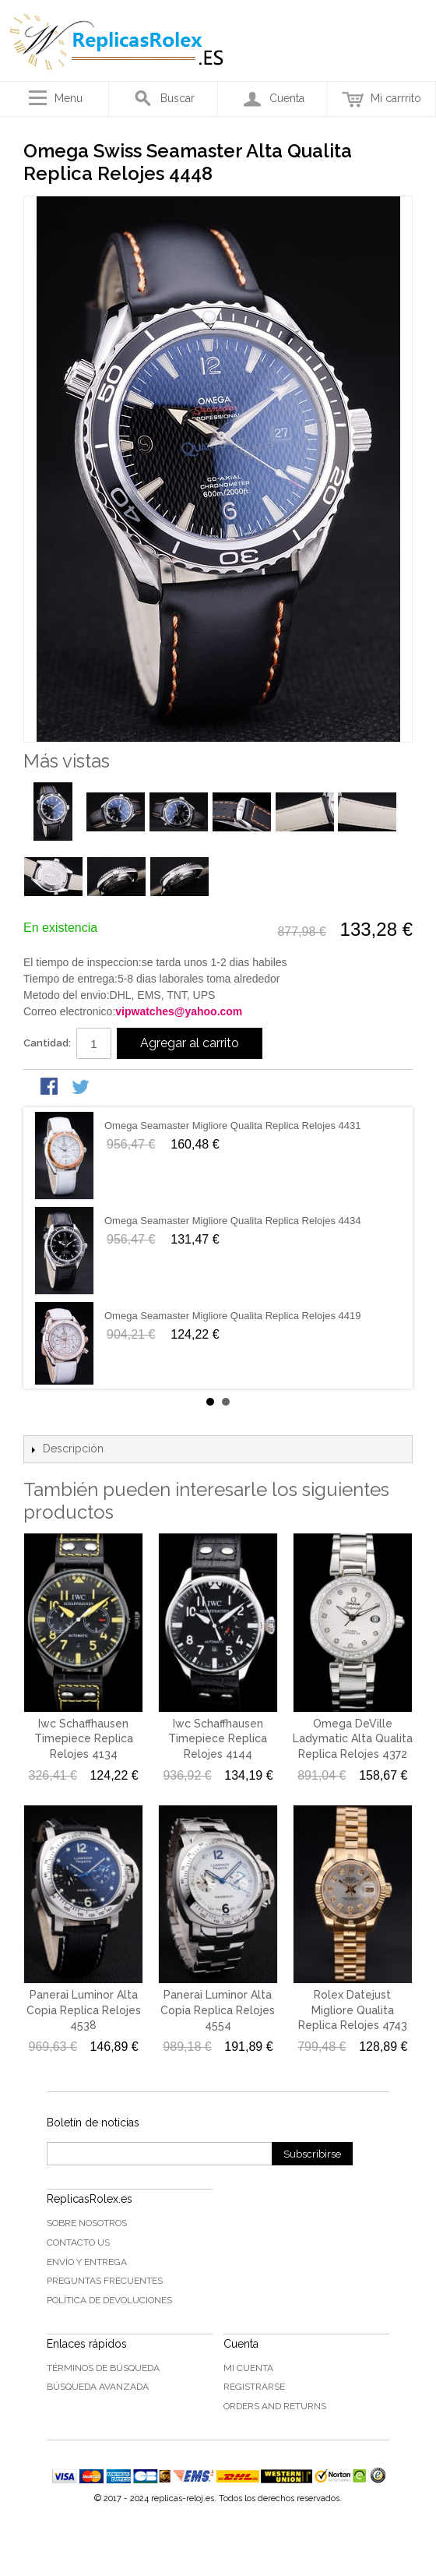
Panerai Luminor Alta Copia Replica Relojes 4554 (217, 2009)
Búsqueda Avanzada (98, 2386)
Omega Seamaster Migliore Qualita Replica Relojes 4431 (232, 1125)
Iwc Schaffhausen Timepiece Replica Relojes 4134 (83, 1738)
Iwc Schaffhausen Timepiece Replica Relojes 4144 (217, 1738)
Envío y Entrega (87, 2262)
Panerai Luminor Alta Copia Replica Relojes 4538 (83, 2009)
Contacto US (78, 2242)
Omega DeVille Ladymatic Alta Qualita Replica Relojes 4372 (353, 1738)
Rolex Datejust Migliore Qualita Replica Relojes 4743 (352, 2009)
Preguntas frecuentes (105, 2280)
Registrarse (254, 2386)
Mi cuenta (248, 2368)
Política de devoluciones (109, 2300)
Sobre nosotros (87, 2223)
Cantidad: (47, 1043)
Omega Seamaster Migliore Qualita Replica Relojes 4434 (232, 1220)
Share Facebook (50, 1088)
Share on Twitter (82, 1088)
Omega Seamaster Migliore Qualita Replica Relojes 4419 (232, 1316)
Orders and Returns (274, 2406)
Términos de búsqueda (103, 2368)
